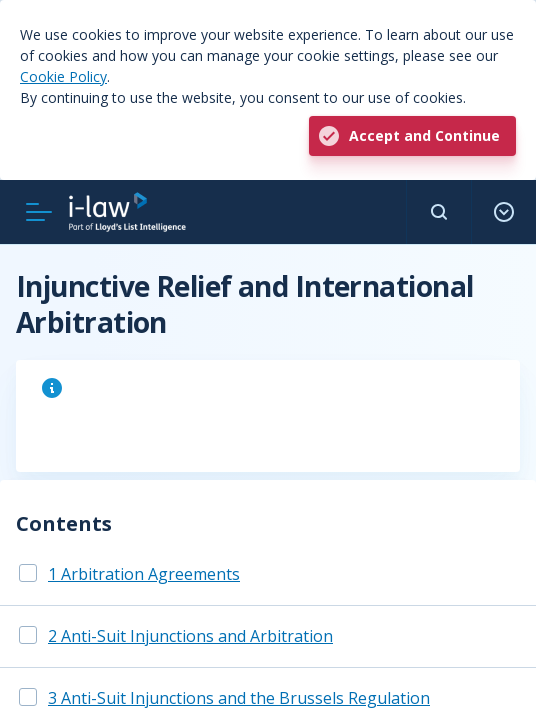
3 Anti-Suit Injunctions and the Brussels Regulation (239, 698)
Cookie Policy (63, 76)
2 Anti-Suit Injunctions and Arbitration (190, 636)
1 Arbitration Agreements (144, 574)
